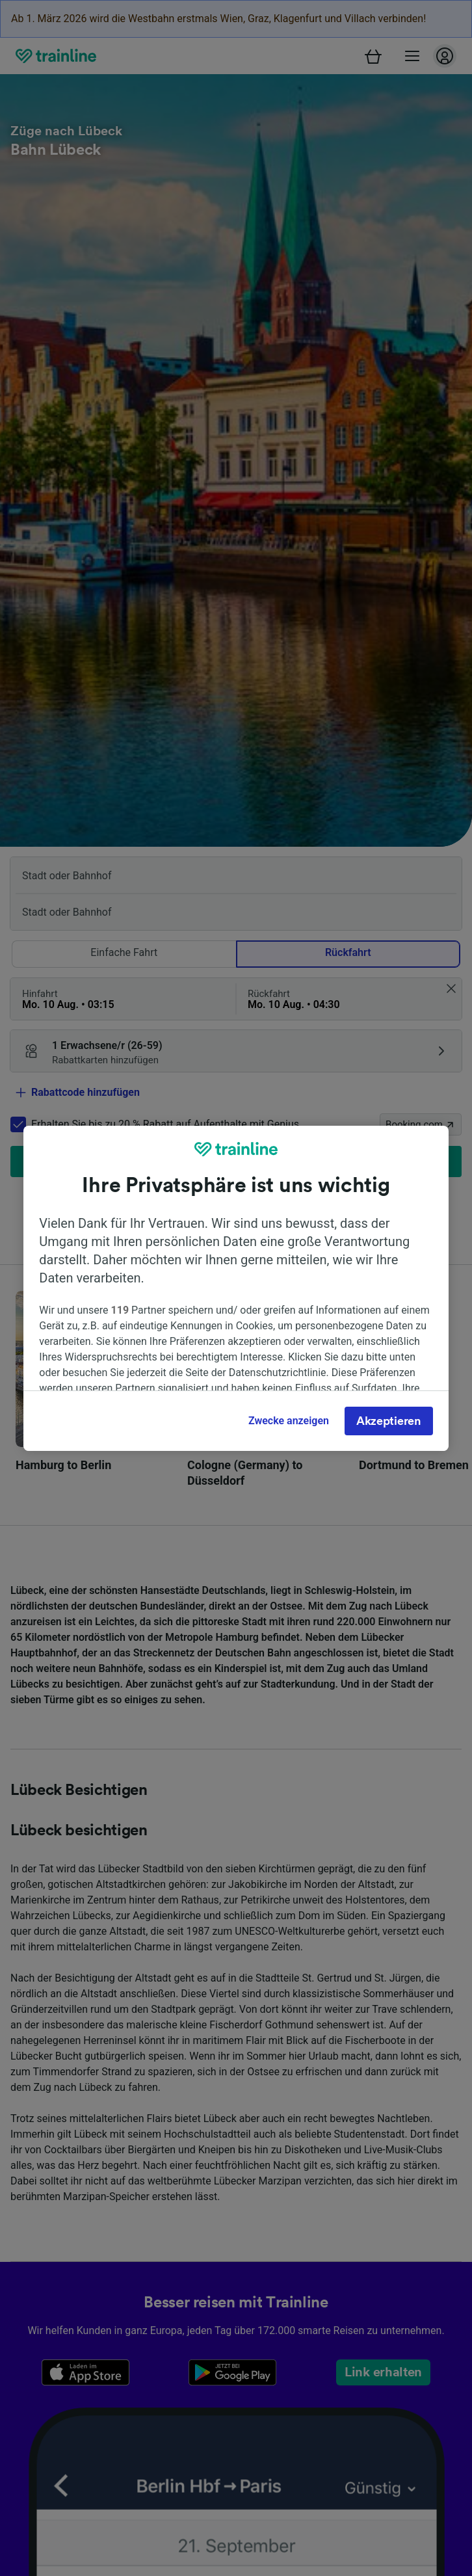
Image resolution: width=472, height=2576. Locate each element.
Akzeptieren (388, 1421)
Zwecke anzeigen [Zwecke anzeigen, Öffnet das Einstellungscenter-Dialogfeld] (288, 1420)
